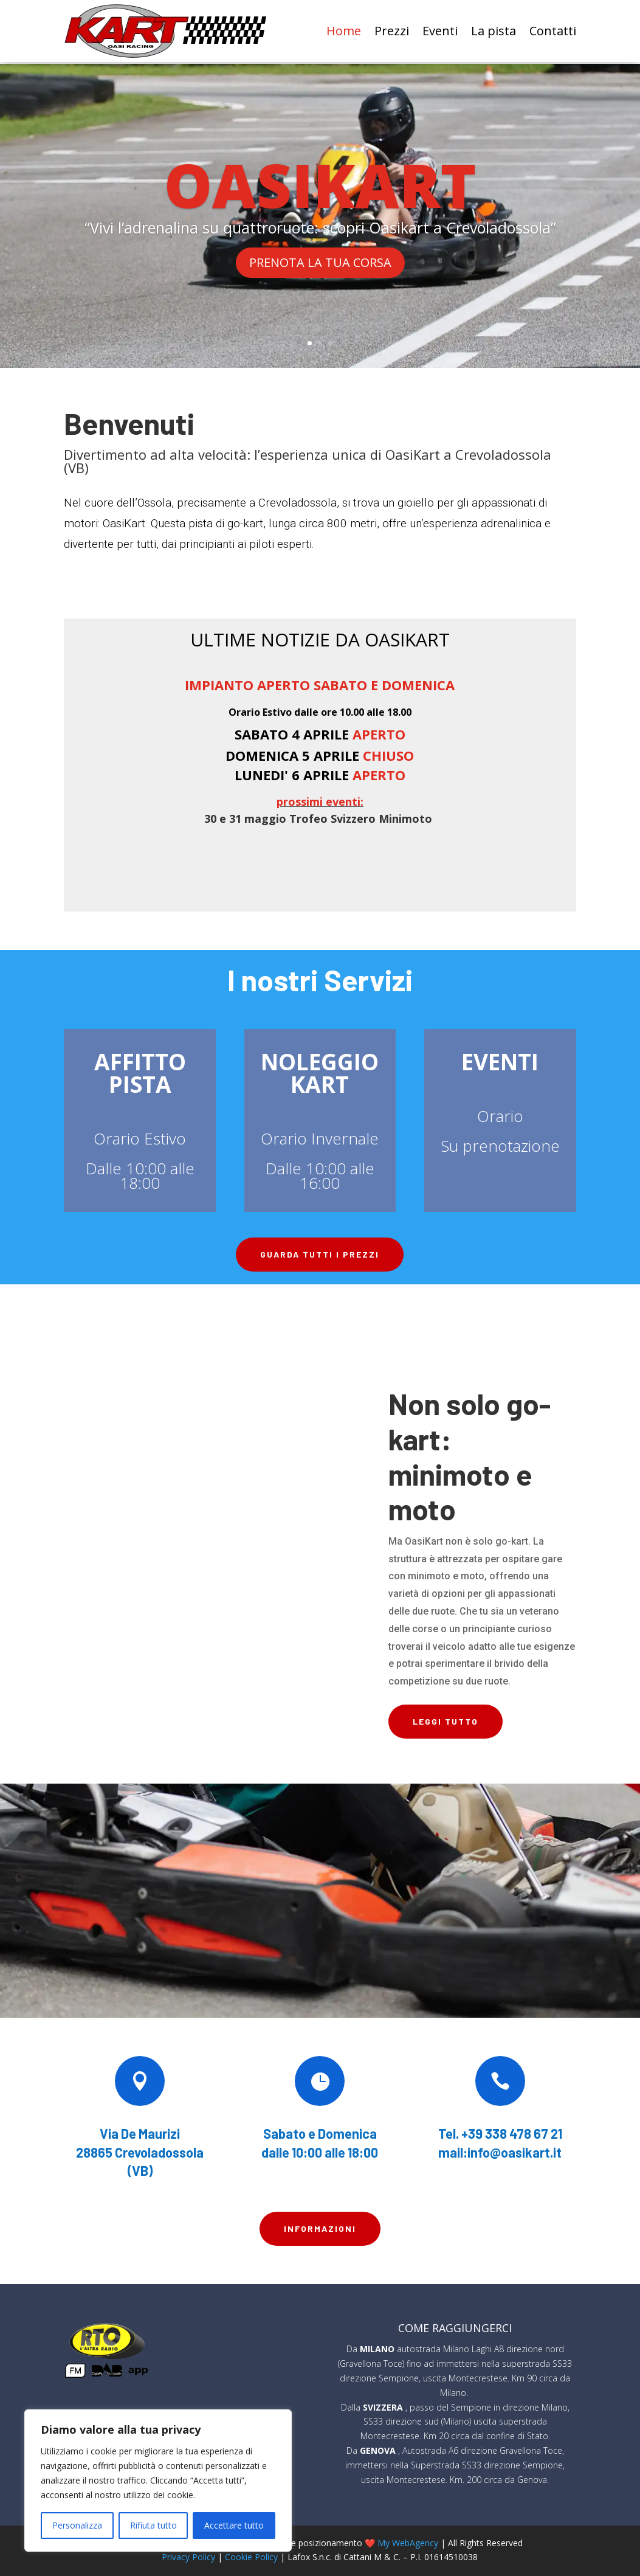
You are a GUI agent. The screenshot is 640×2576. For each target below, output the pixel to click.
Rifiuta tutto (153, 2525)
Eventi (440, 31)
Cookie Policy (251, 2555)
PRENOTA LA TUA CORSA (320, 260)
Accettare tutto (234, 2525)
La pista (493, 31)
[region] (158, 2480)
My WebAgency (407, 2541)
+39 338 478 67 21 (511, 2131)
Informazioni (320, 2227)
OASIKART (320, 182)
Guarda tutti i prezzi (319, 1253)
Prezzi (391, 31)
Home (343, 31)
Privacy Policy (188, 2555)
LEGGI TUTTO (445, 1720)
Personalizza (77, 2525)
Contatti (552, 31)
